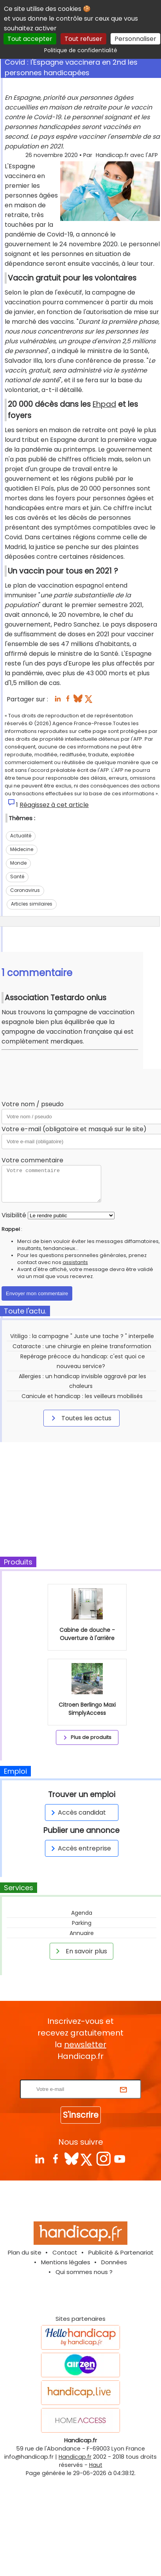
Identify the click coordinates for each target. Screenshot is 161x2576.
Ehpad (104, 404)
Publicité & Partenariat (121, 2252)
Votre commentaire (32, 1160)
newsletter (85, 2044)
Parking (81, 1923)
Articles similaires (31, 903)
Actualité (20, 835)
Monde (18, 863)
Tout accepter (29, 38)
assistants (75, 1262)
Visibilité (14, 1215)
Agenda (81, 1913)
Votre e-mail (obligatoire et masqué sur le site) (74, 1129)
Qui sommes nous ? (84, 2272)
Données (114, 2262)
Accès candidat (77, 1812)
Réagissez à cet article (54, 804)
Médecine (21, 849)
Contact (64, 2252)
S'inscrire (80, 2114)
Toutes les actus (80, 1418)
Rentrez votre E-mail (82, 2074)
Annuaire (82, 1933)
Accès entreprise (79, 1848)
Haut (95, 2465)
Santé (17, 876)
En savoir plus (80, 1951)
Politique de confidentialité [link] (80, 50)
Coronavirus (25, 890)
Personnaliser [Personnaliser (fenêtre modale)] (135, 38)
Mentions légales (65, 2262)
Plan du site (24, 2252)
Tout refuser (83, 38)
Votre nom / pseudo (33, 1104)
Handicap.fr (75, 2457)
